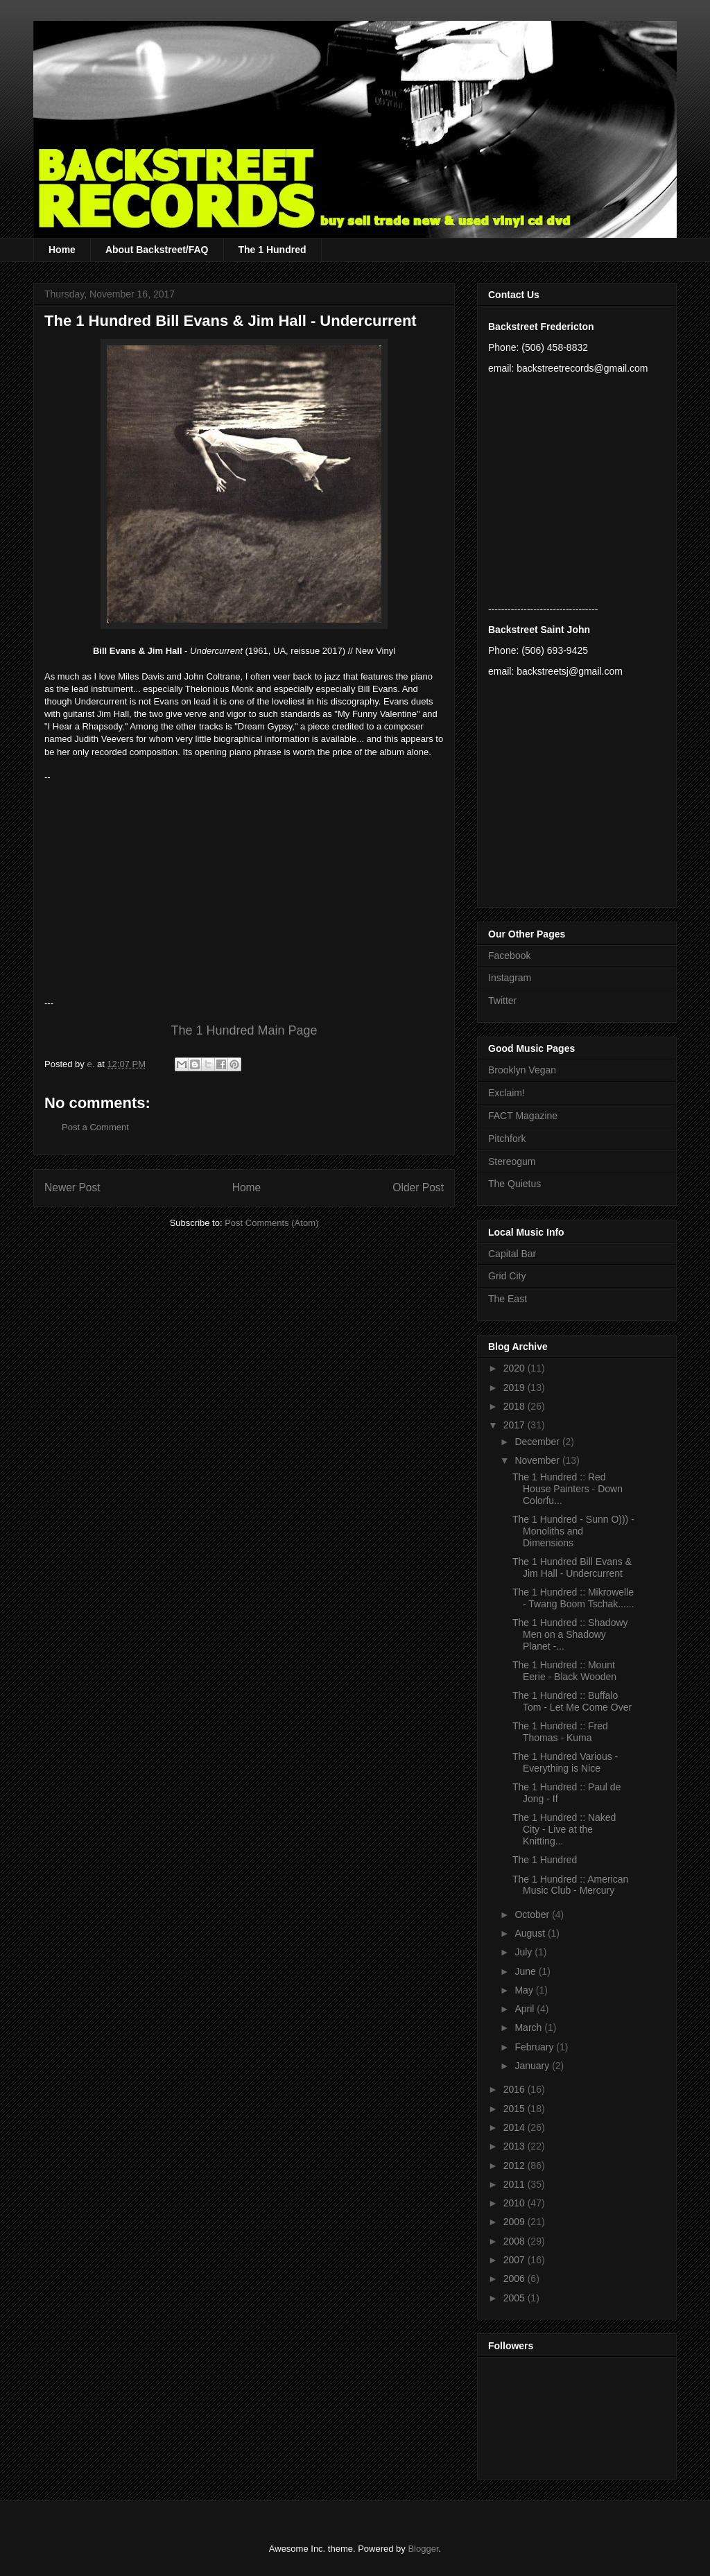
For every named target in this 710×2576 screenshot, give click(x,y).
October (533, 1914)
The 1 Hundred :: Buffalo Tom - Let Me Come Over (572, 1701)
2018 (515, 1406)
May (524, 1990)
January (533, 2065)
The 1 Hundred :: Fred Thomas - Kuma (560, 1731)
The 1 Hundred (272, 249)
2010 (515, 2202)
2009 (515, 2221)
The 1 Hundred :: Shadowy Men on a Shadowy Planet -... (570, 1634)
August (530, 1933)
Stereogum (511, 1161)
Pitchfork (507, 1138)
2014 (515, 2127)
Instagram (509, 977)
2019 (515, 1387)
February (535, 2046)
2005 (515, 2297)
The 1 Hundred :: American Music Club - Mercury (570, 1885)
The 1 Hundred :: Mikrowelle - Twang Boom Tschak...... (573, 1598)
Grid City (507, 1275)
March (529, 2027)
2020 (515, 1368)
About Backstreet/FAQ (157, 249)
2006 (515, 2278)
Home (62, 249)
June (526, 1971)
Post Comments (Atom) (271, 1223)
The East (507, 1298)
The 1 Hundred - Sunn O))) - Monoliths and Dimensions (573, 1531)
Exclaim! (506, 1092)
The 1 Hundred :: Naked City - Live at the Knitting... (564, 1829)
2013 (515, 2146)
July (524, 1951)
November (538, 1460)
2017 (515, 1424)
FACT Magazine (522, 1115)
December (538, 1441)
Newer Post (72, 1187)
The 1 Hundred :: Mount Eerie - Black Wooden (564, 1670)
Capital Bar (512, 1253)
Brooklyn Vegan (522, 1069)
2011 (515, 2184)
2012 (515, 2165)
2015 (515, 2108)
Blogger (423, 2548)
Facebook (509, 955)
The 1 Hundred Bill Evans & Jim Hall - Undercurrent (572, 1567)
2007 (515, 2259)
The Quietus (514, 1183)
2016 (515, 2089)
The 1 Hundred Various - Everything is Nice (565, 1762)
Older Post (418, 1187)
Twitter (502, 1000)
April (525, 2008)
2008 (515, 2241)
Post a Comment (95, 1127)
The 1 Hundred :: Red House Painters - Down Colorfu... (567, 1488)
